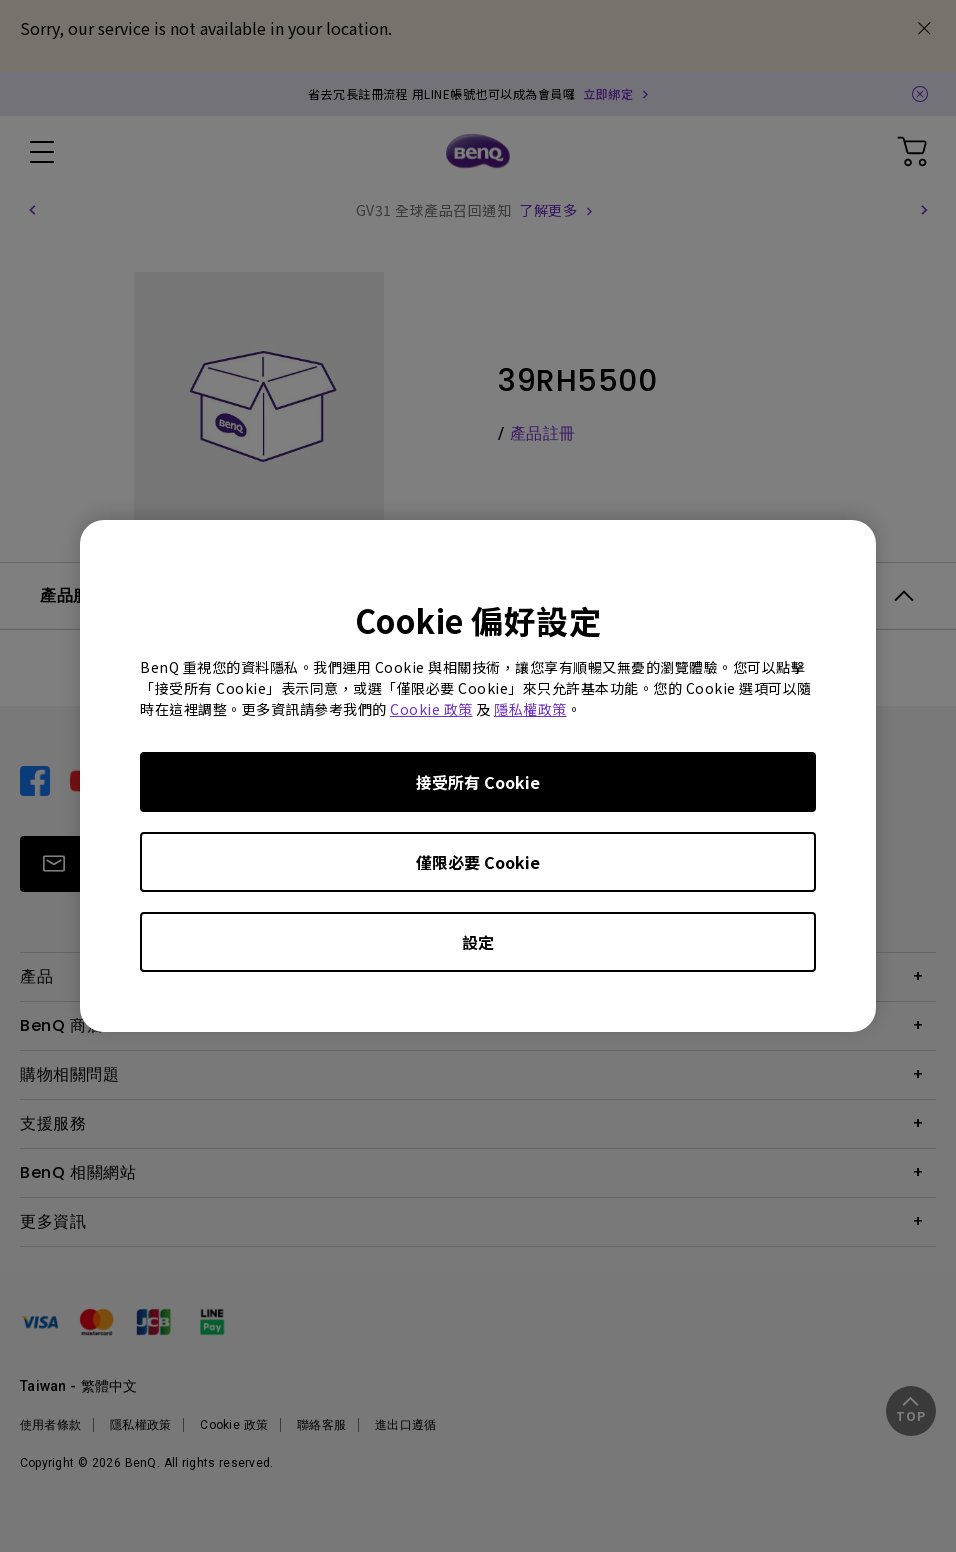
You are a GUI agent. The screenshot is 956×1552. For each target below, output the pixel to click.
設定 (478, 942)
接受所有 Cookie (478, 782)
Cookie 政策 (431, 709)
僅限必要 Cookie (478, 862)
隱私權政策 (530, 709)
